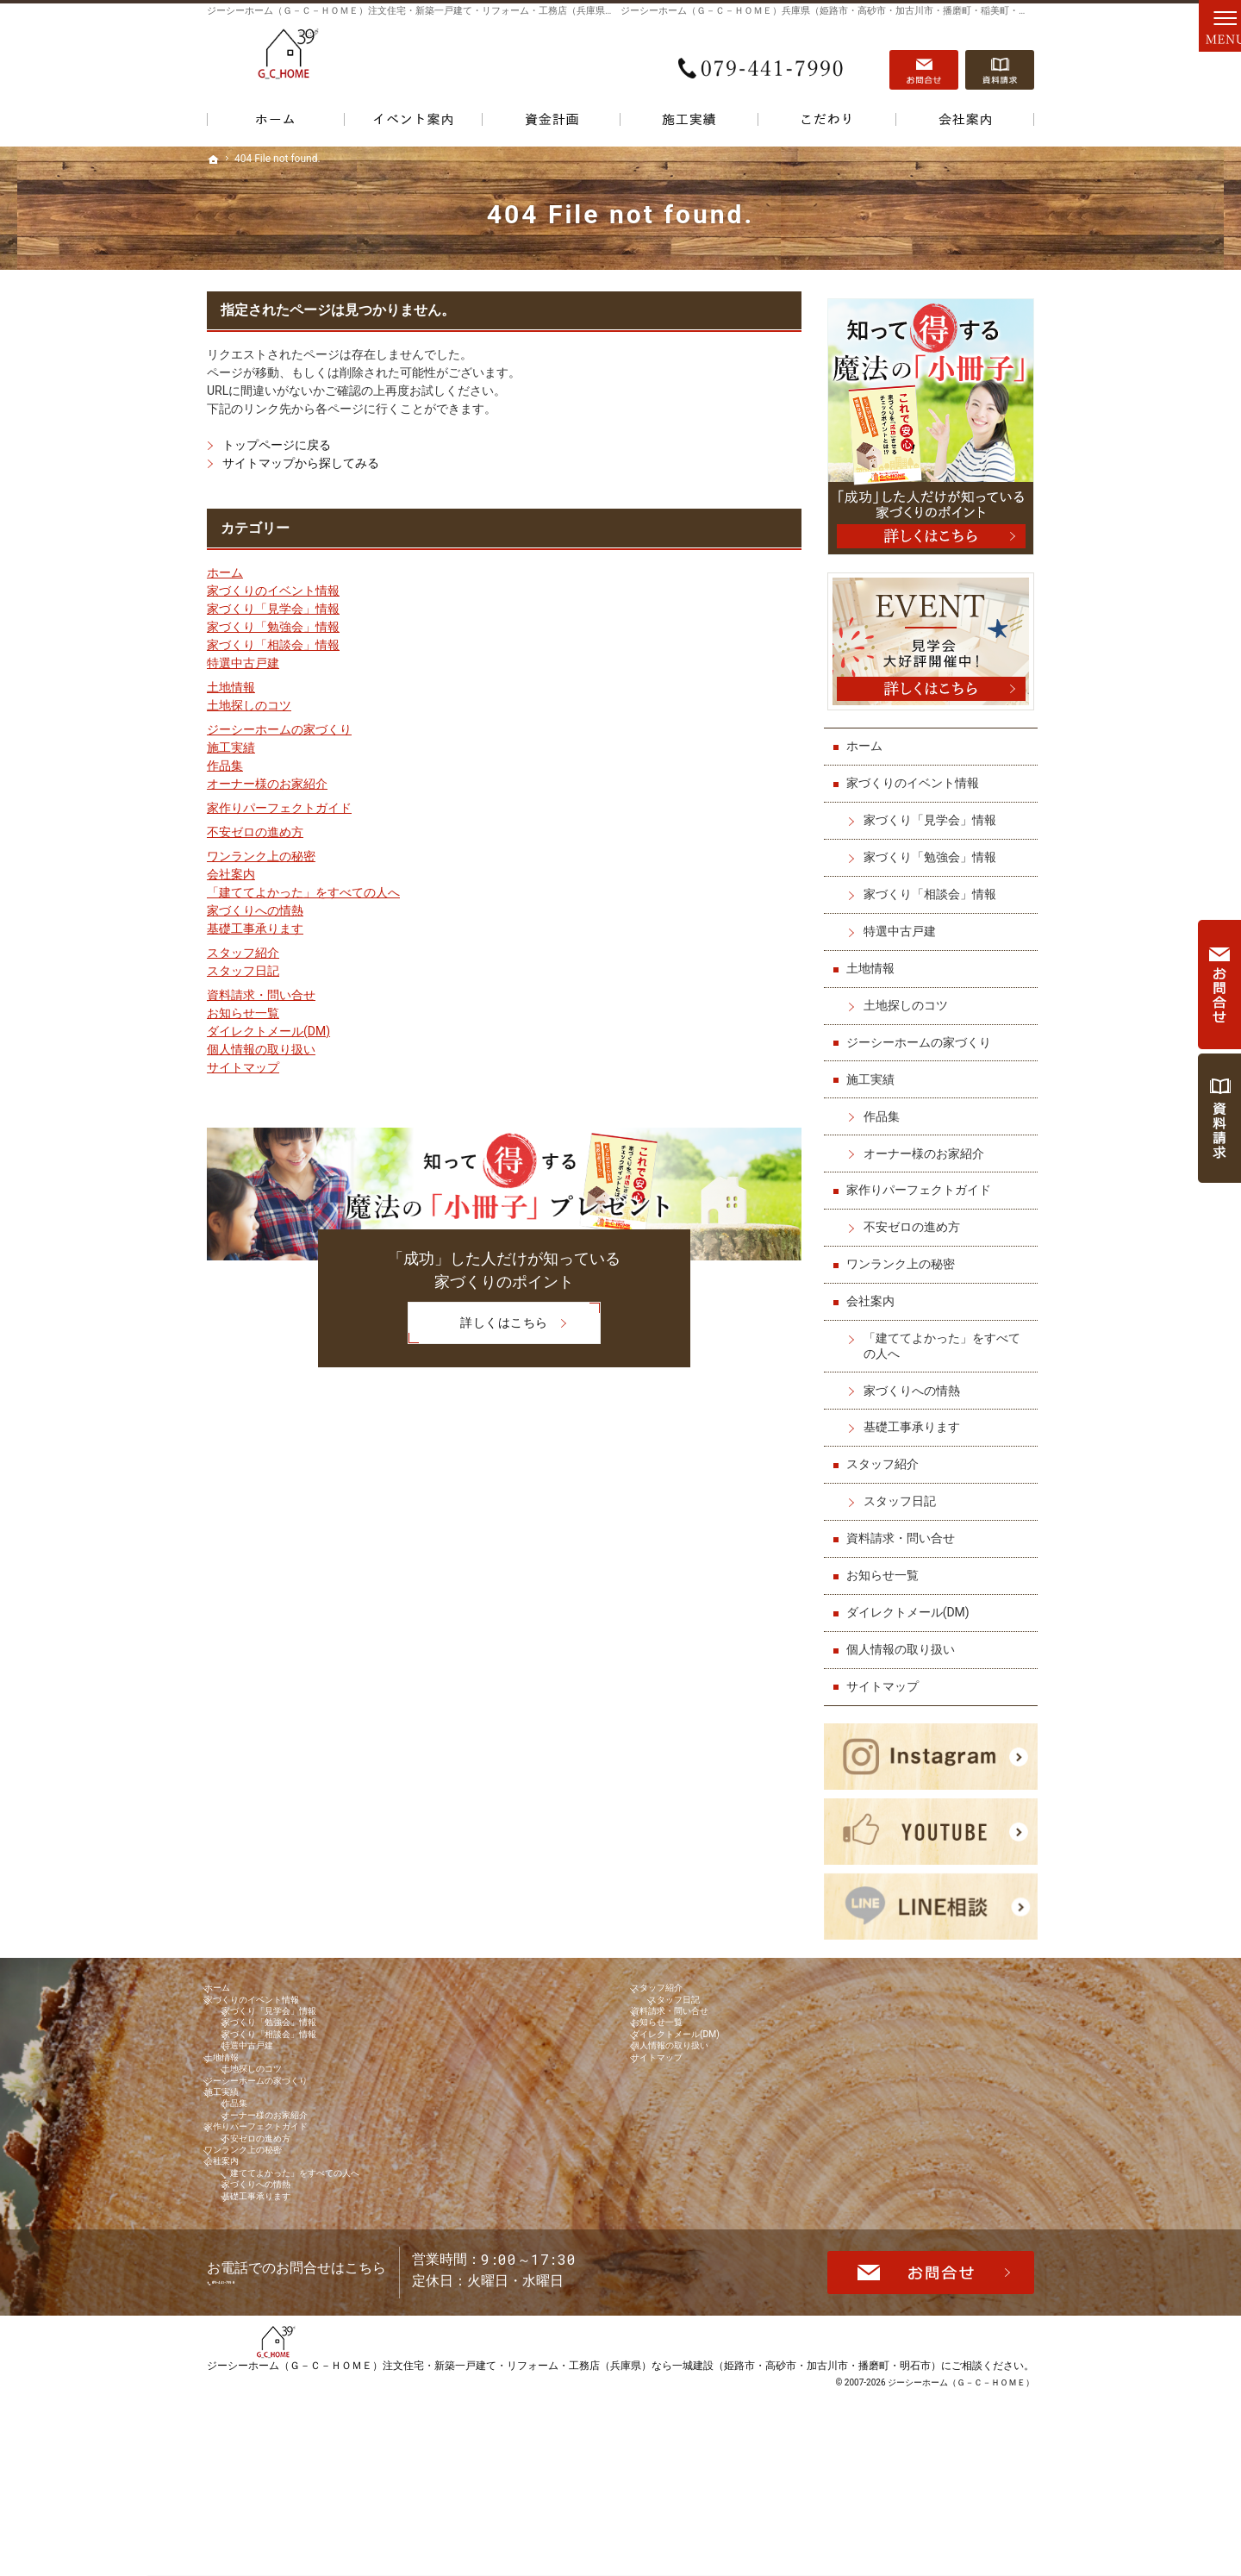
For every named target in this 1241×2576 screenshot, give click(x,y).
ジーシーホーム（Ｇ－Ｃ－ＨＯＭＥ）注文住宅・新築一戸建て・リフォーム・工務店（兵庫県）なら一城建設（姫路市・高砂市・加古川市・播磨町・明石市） (574, 2536)
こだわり (827, 123)
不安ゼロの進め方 (255, 832)
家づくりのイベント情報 (273, 590)
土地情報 (231, 687)
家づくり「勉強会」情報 (273, 627)
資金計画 (551, 123)
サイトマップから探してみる (300, 463)
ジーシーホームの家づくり (279, 729)
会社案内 (231, 874)
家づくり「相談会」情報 (273, 645)
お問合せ (923, 61)
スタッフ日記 (243, 971)
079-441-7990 (761, 61)
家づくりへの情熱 (255, 910)
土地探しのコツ (249, 705)
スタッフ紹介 (243, 953)
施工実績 (231, 747)
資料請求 (999, 61)
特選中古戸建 (243, 663)
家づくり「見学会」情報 (273, 609)
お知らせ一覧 (243, 1013)
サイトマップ (243, 1067)
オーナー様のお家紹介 (267, 784)
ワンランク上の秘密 (261, 856)
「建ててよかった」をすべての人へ (303, 892)
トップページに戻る (276, 445)
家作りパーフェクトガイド (279, 808)
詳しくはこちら (477, 1324)
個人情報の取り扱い (261, 1049)
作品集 (225, 765)
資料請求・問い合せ (261, 995)
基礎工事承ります (255, 928)
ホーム (225, 572)
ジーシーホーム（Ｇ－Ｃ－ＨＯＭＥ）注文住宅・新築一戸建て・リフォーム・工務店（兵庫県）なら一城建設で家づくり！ (467, 10)
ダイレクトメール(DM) (268, 1031)
